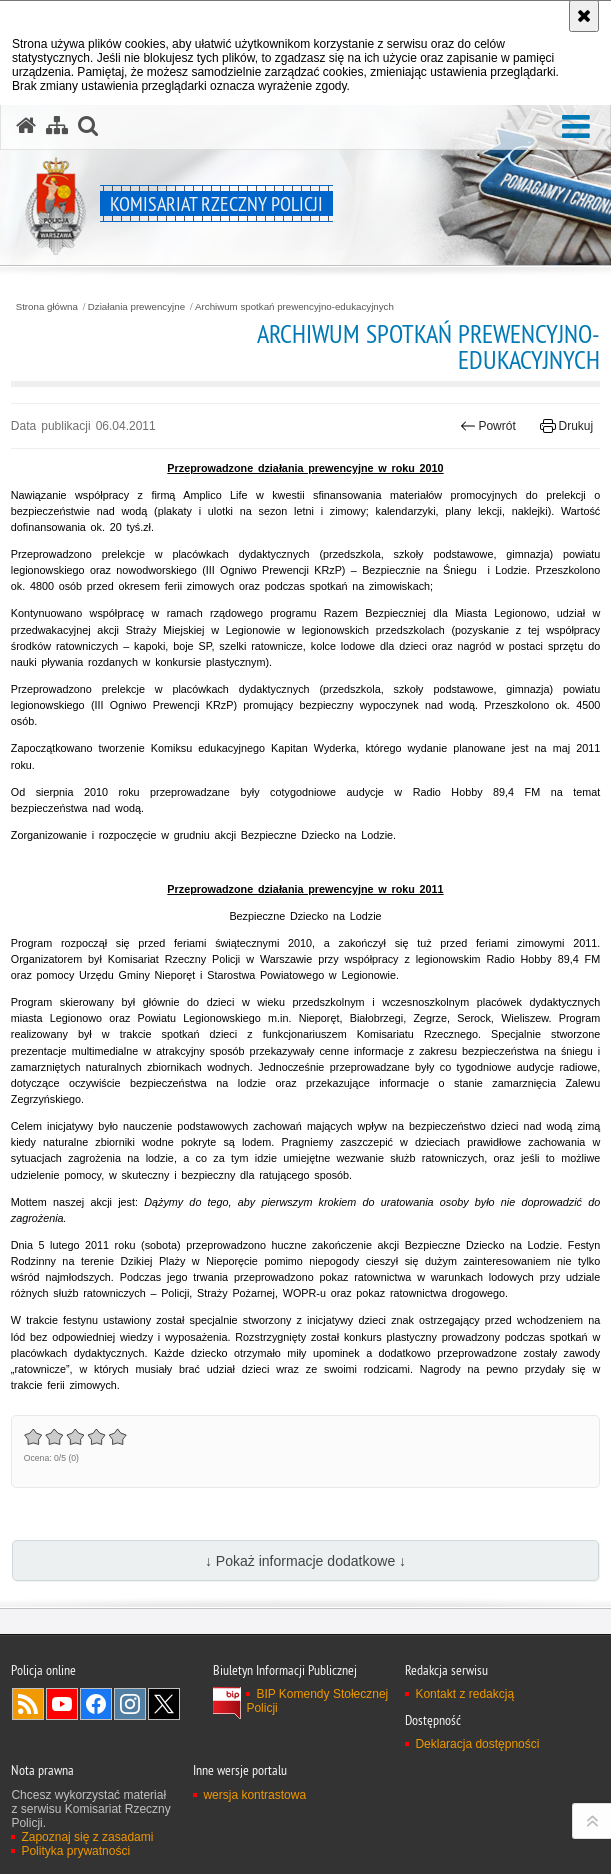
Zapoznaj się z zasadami (87, 1837)
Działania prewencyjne (136, 307)
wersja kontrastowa (254, 1795)
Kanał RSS (28, 1704)
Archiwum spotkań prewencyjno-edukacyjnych (294, 307)
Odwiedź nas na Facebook (96, 1704)
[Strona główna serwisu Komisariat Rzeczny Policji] (26, 126)
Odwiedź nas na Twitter (164, 1704)
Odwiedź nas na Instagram (130, 1704)
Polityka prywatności (75, 1851)
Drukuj (566, 426)
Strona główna (47, 307)
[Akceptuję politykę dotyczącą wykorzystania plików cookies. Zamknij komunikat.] (584, 16)
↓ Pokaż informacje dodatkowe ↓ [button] (305, 1561)
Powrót (488, 426)
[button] (576, 127)
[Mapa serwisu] (57, 126)
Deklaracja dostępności (477, 1744)
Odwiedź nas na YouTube (62, 1704)
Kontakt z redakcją (464, 1694)
